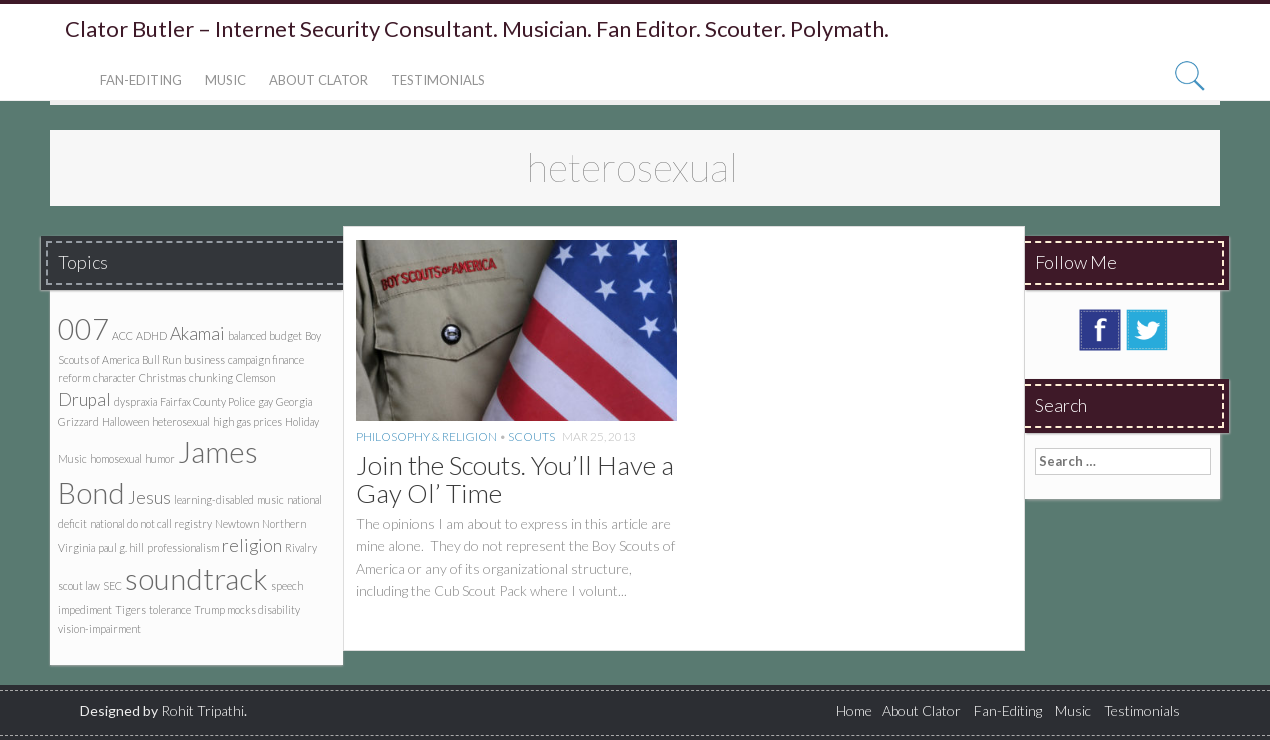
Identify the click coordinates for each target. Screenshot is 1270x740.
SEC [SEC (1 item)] (112, 585)
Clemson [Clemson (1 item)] (255, 377)
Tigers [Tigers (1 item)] (130, 609)
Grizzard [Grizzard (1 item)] (78, 421)
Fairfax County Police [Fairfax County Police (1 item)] (207, 401)
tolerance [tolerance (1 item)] (170, 609)
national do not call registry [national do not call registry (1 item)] (151, 523)
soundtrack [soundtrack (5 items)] (196, 578)
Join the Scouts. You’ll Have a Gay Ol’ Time (515, 479)
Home (854, 710)
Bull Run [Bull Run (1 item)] (161, 359)
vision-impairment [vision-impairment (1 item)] (99, 628)
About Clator (318, 80)
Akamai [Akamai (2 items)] (197, 333)
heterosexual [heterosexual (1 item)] (181, 421)
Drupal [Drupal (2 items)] (84, 399)
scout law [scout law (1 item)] (79, 585)
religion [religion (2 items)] (252, 545)
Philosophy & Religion (426, 436)
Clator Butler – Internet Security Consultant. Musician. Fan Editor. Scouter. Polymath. (477, 29)
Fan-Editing (141, 80)
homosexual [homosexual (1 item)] (116, 458)
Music (225, 80)
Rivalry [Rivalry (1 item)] (301, 547)
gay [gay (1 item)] (265, 401)
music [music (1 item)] (270, 499)
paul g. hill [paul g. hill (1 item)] (121, 547)
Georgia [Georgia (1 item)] (294, 401)
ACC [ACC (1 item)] (122, 335)
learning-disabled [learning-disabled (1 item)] (214, 499)
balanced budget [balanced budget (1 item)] (265, 335)
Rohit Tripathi (202, 710)
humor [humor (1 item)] (160, 458)
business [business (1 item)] (204, 359)
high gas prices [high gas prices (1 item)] (247, 421)
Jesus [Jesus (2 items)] (149, 497)
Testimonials (438, 80)
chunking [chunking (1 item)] (211, 377)
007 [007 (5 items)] (83, 328)
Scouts (531, 436)
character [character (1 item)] (114, 377)
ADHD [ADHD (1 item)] (151, 335)
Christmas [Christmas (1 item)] (162, 377)
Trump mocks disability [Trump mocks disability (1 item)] (247, 609)
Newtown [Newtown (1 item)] (237, 523)
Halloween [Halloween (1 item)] (125, 421)
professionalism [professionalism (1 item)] (183, 547)
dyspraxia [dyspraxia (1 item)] (135, 401)
